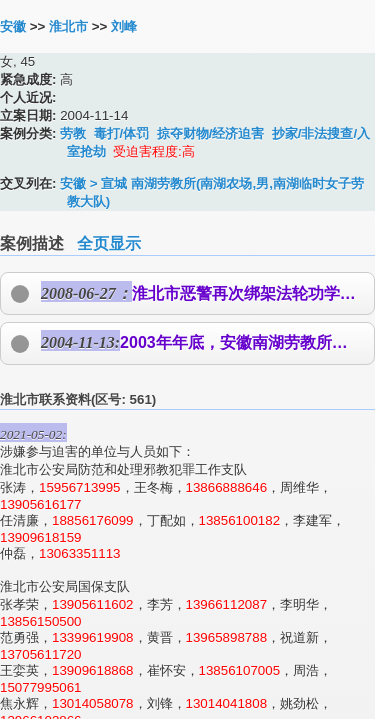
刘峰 (124, 26)
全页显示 (109, 243)
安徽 (13, 26)
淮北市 (68, 26)
